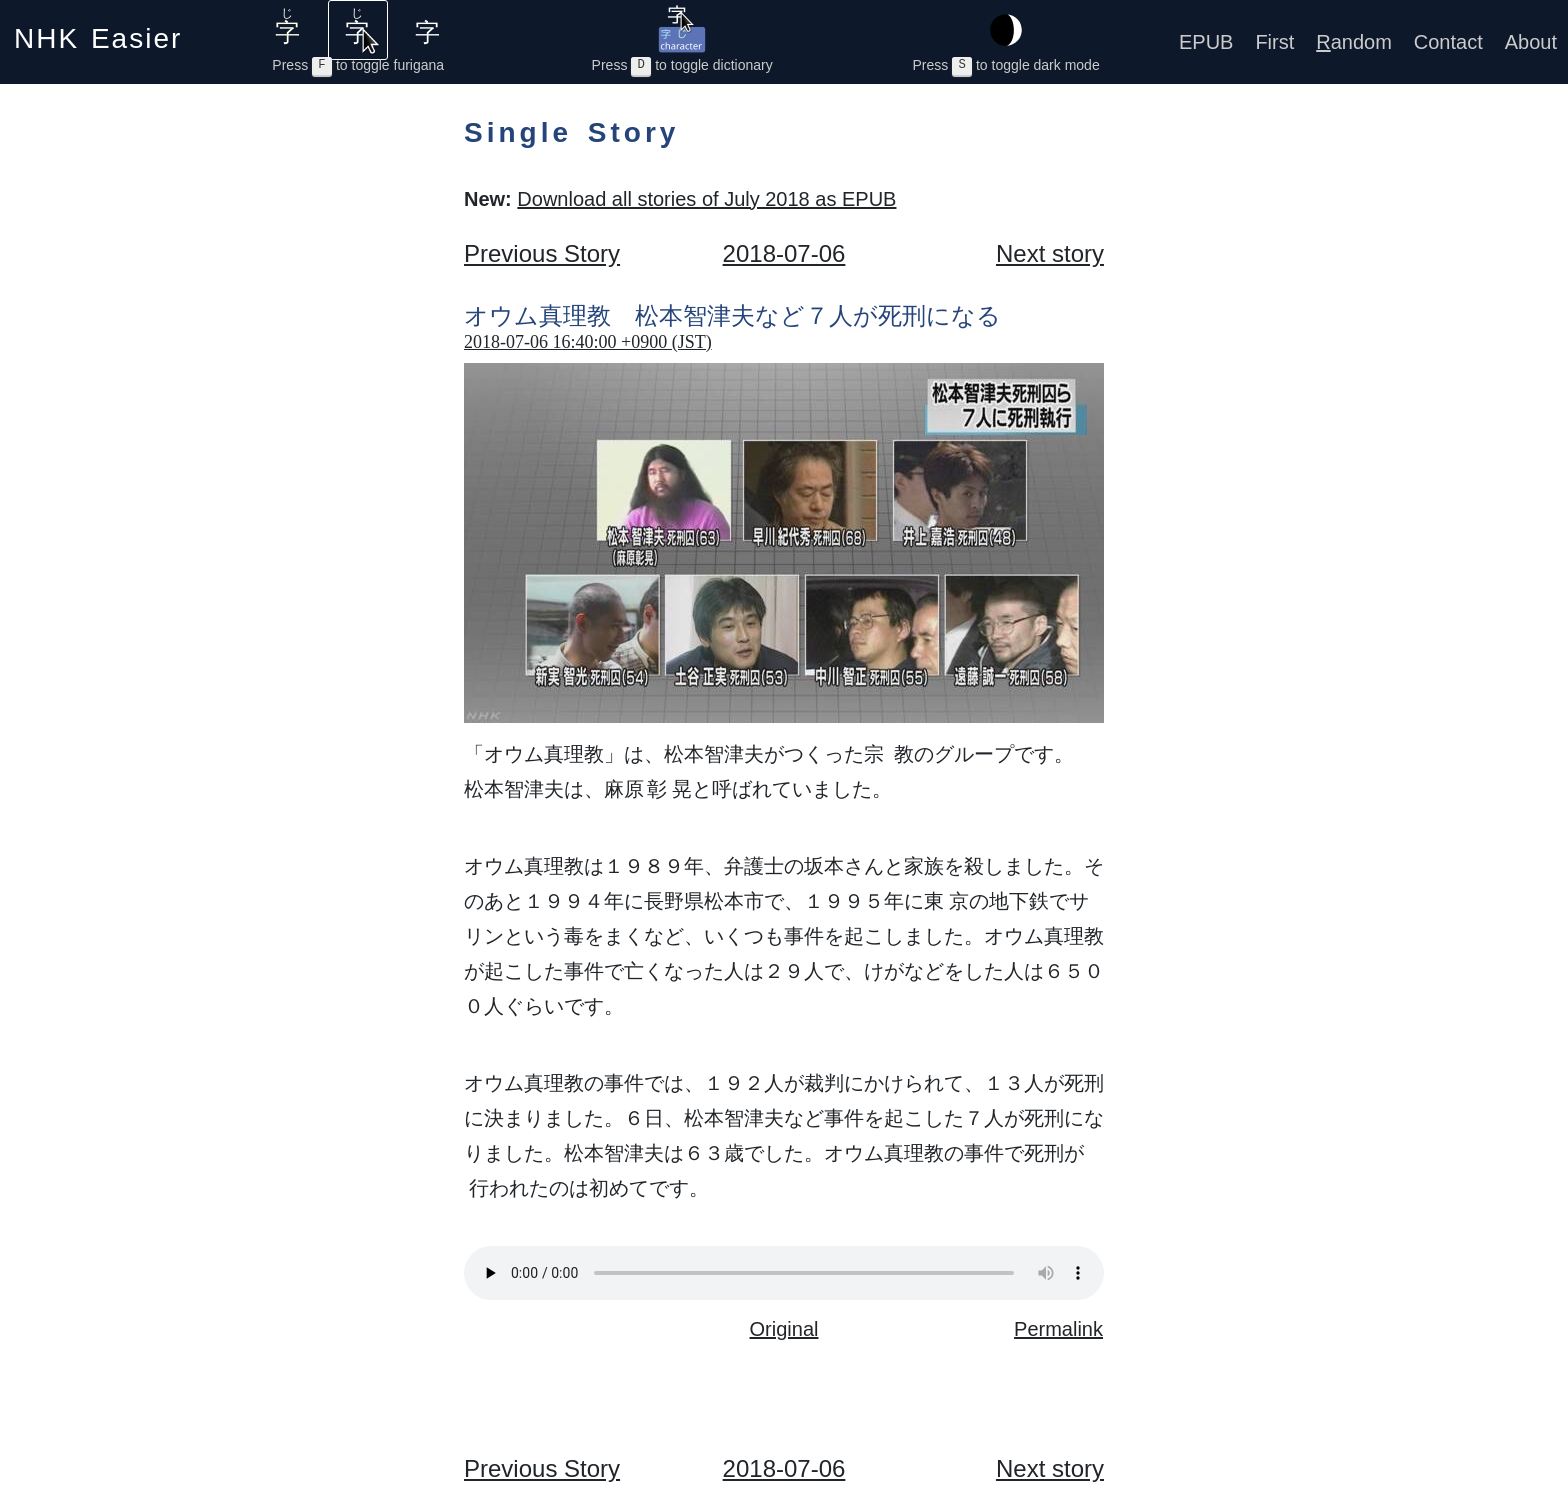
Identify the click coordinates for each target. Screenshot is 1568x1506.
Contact (1448, 42)
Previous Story (542, 253)
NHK (98, 32)
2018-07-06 (784, 253)
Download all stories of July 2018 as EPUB (706, 199)
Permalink (1058, 1329)
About (1531, 42)
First (1274, 42)
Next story (1050, 253)
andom (1354, 42)
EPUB (1206, 42)
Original (784, 1329)
